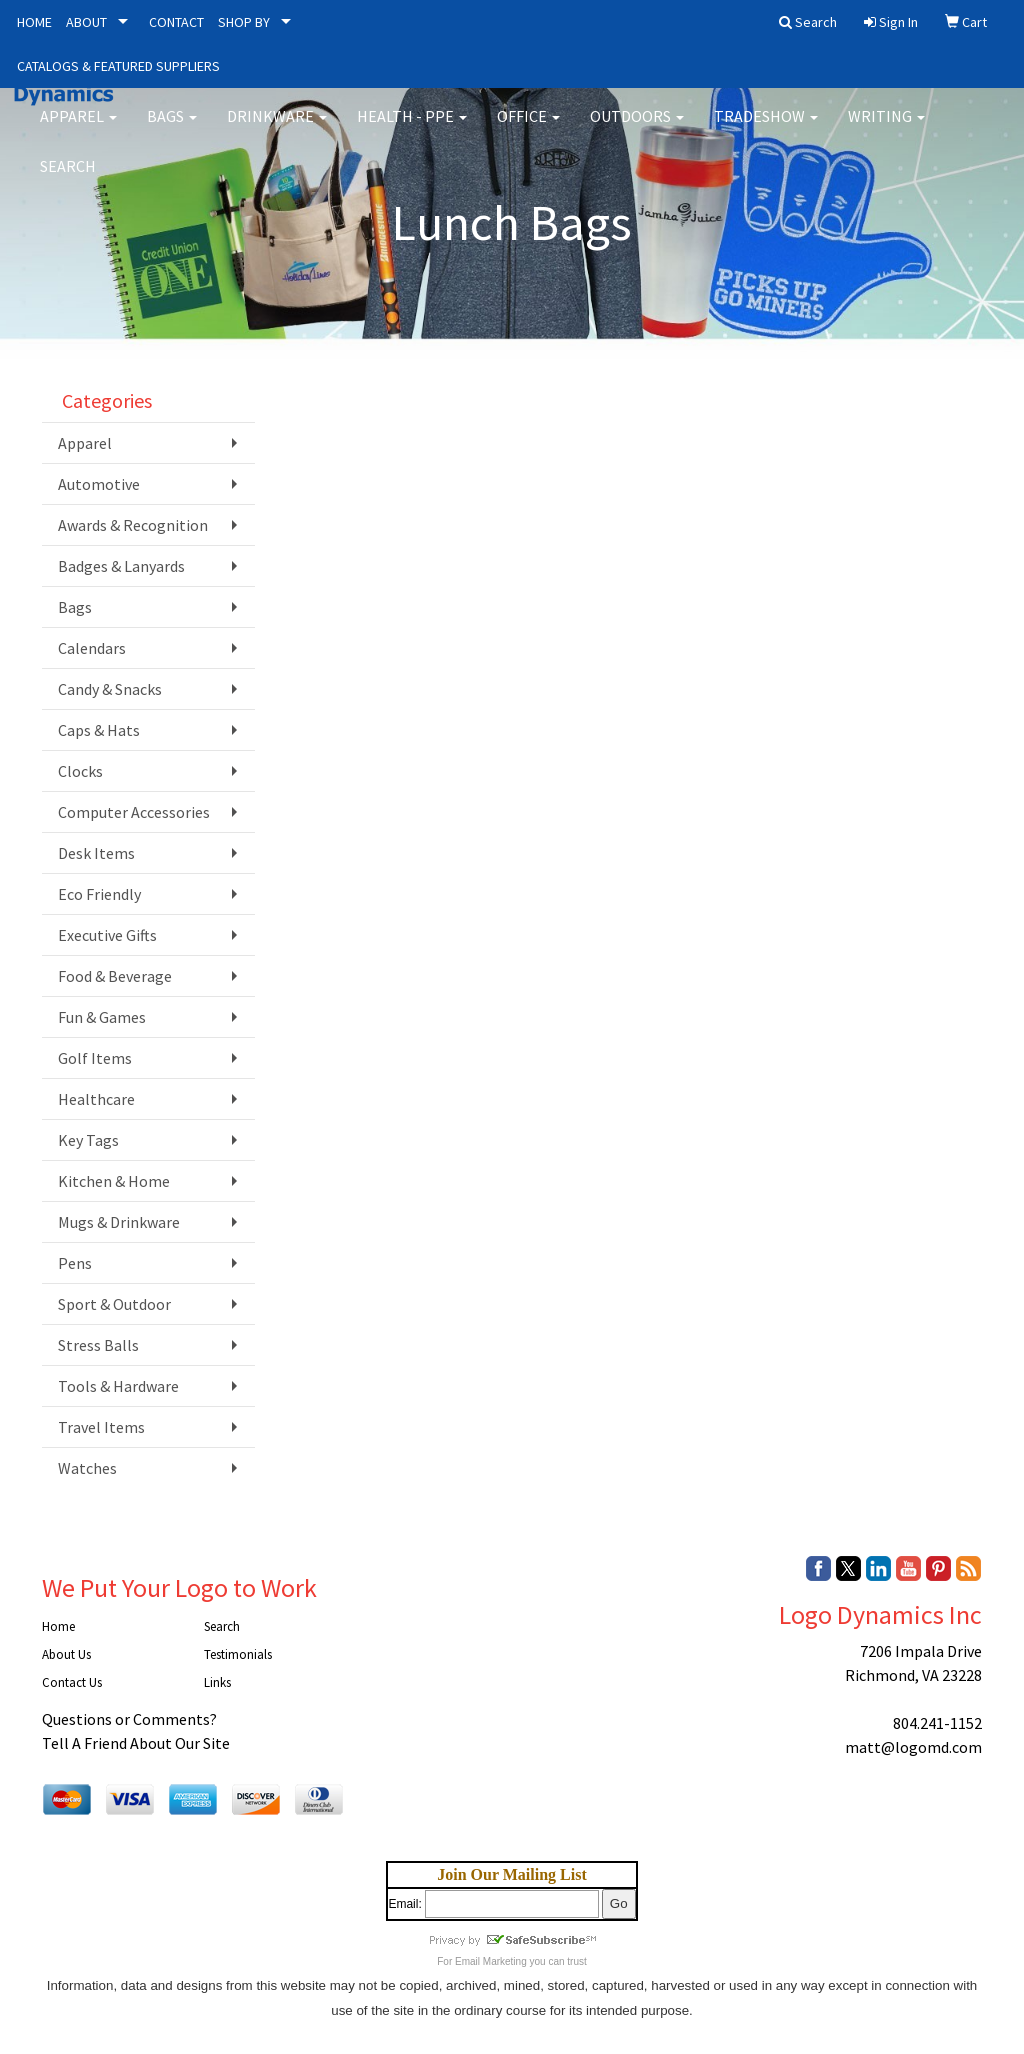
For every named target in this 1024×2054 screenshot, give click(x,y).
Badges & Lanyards (121, 566)
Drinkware (277, 130)
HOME (34, 22)
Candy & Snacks (110, 689)
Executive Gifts (107, 935)
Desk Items (96, 853)
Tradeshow (766, 130)
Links (217, 1682)
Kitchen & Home (114, 1181)
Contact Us (72, 1682)
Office (528, 130)
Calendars (92, 648)
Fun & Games (102, 1017)
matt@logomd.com (913, 1747)
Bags (172, 130)
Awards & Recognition (133, 525)
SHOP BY (244, 22)
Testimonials (238, 1654)
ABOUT (86, 22)
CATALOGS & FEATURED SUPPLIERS (118, 66)
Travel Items (101, 1427)
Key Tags (88, 1140)
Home (58, 1626)
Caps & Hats (99, 730)
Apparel (78, 130)
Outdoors (637, 130)
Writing (886, 130)
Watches (87, 1468)
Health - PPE (412, 130)
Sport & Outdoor (114, 1304)
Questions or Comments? (129, 1719)
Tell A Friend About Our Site (136, 1743)
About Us (66, 1654)
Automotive (99, 484)
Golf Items (95, 1058)
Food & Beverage (115, 976)
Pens (75, 1263)
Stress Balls (98, 1345)
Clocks (80, 771)
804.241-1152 (937, 1723)
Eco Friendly (99, 894)
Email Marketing (491, 1961)
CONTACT (176, 22)
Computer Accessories (134, 812)
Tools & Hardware (118, 1386)
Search (68, 180)
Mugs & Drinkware (119, 1222)
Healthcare (96, 1099)
